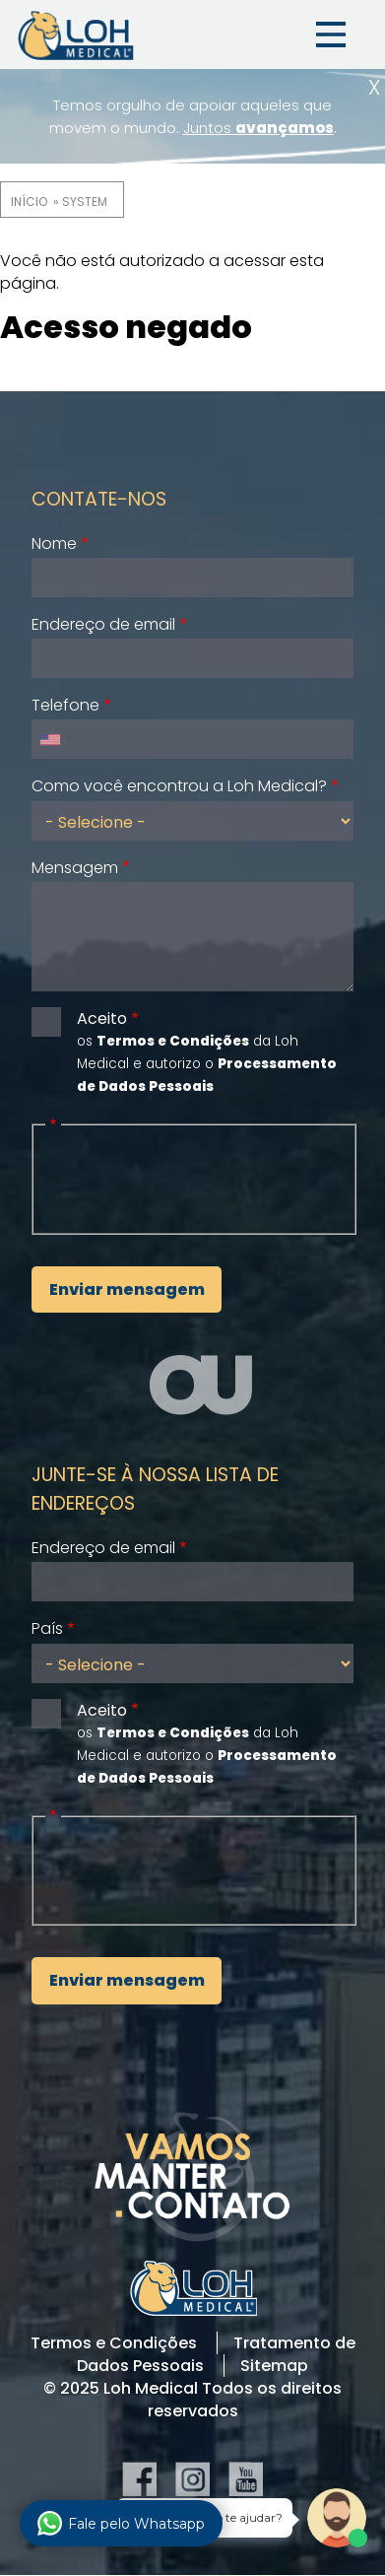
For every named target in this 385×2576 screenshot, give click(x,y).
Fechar (374, 87)
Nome (54, 543)
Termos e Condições (114, 2343)
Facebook (139, 2479)
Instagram (192, 2479)
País (47, 1628)
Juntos (258, 127)
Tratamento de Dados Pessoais (216, 2354)
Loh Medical (75, 34)
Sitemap (274, 2365)
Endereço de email (103, 624)
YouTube (245, 2479)
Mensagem (75, 867)
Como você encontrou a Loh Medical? (179, 786)
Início (29, 201)
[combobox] (55, 739)
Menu (331, 34)
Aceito (102, 1018)
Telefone (65, 705)
